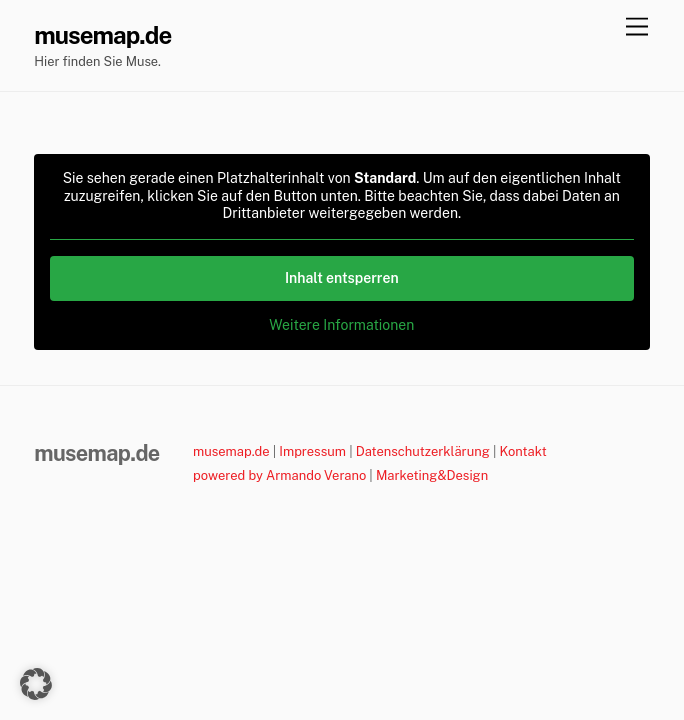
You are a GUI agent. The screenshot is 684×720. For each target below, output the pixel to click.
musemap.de (231, 451)
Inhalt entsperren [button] (342, 277)
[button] (36, 684)
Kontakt (523, 451)
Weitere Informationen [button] (342, 324)
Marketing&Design (432, 475)
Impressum (312, 451)
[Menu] (637, 27)
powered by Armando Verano (279, 475)
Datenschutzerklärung (423, 451)
